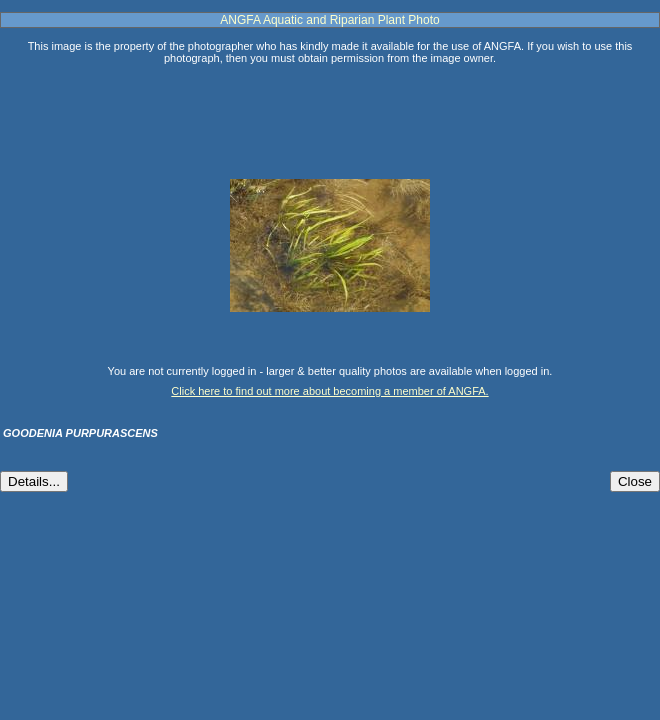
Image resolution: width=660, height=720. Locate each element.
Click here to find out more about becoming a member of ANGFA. (329, 391)
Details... (34, 481)
